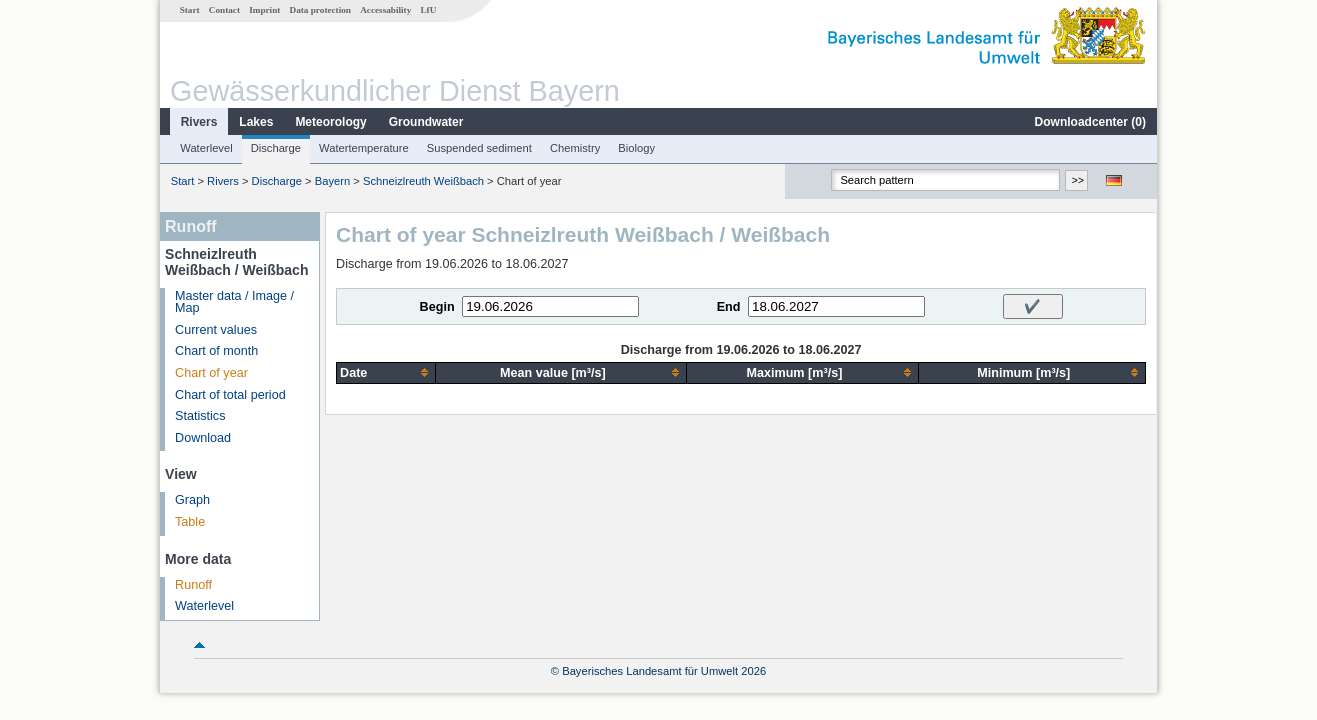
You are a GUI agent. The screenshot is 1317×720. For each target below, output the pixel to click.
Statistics (200, 416)
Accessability (385, 10)
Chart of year (211, 373)
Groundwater (426, 122)
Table (190, 522)
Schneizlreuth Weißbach (423, 181)
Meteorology (330, 122)
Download (203, 438)
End (729, 307)
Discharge (276, 148)
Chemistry (575, 148)
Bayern (332, 181)
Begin (437, 307)
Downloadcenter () (1090, 122)
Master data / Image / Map (234, 302)
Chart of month (216, 351)
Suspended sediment (479, 148)
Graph (192, 500)
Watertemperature (364, 148)
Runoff (193, 585)
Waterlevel (206, 148)
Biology (636, 148)
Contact (224, 10)
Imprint (264, 10)
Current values (216, 330)
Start (190, 10)
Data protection (320, 10)
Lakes (256, 122)
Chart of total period (230, 395)
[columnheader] (386, 372)
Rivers (199, 122)
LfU (428, 10)
